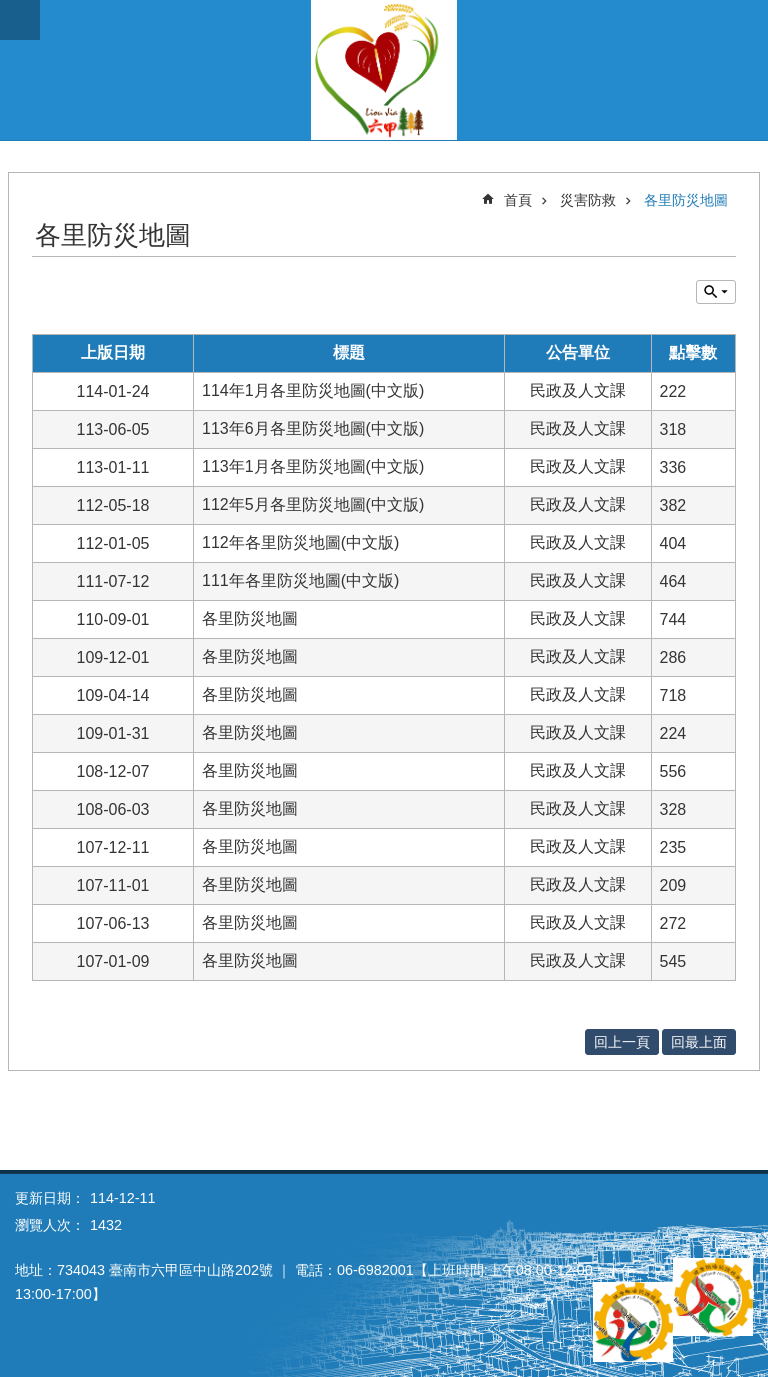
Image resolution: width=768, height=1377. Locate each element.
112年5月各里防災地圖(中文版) (313, 504)
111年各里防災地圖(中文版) (300, 580)
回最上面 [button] (699, 1042)
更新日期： (50, 1198)
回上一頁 (622, 1042)
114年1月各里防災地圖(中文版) (313, 390)
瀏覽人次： (50, 1225)
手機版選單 (20, 20)
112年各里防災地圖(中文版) (300, 542)
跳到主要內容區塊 (10, 10)
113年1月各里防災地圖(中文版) (313, 466)
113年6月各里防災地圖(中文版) (313, 428)
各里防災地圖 (686, 200)
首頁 (518, 200)
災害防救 (588, 200)
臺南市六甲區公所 (384, 70)
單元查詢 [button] (716, 292)
